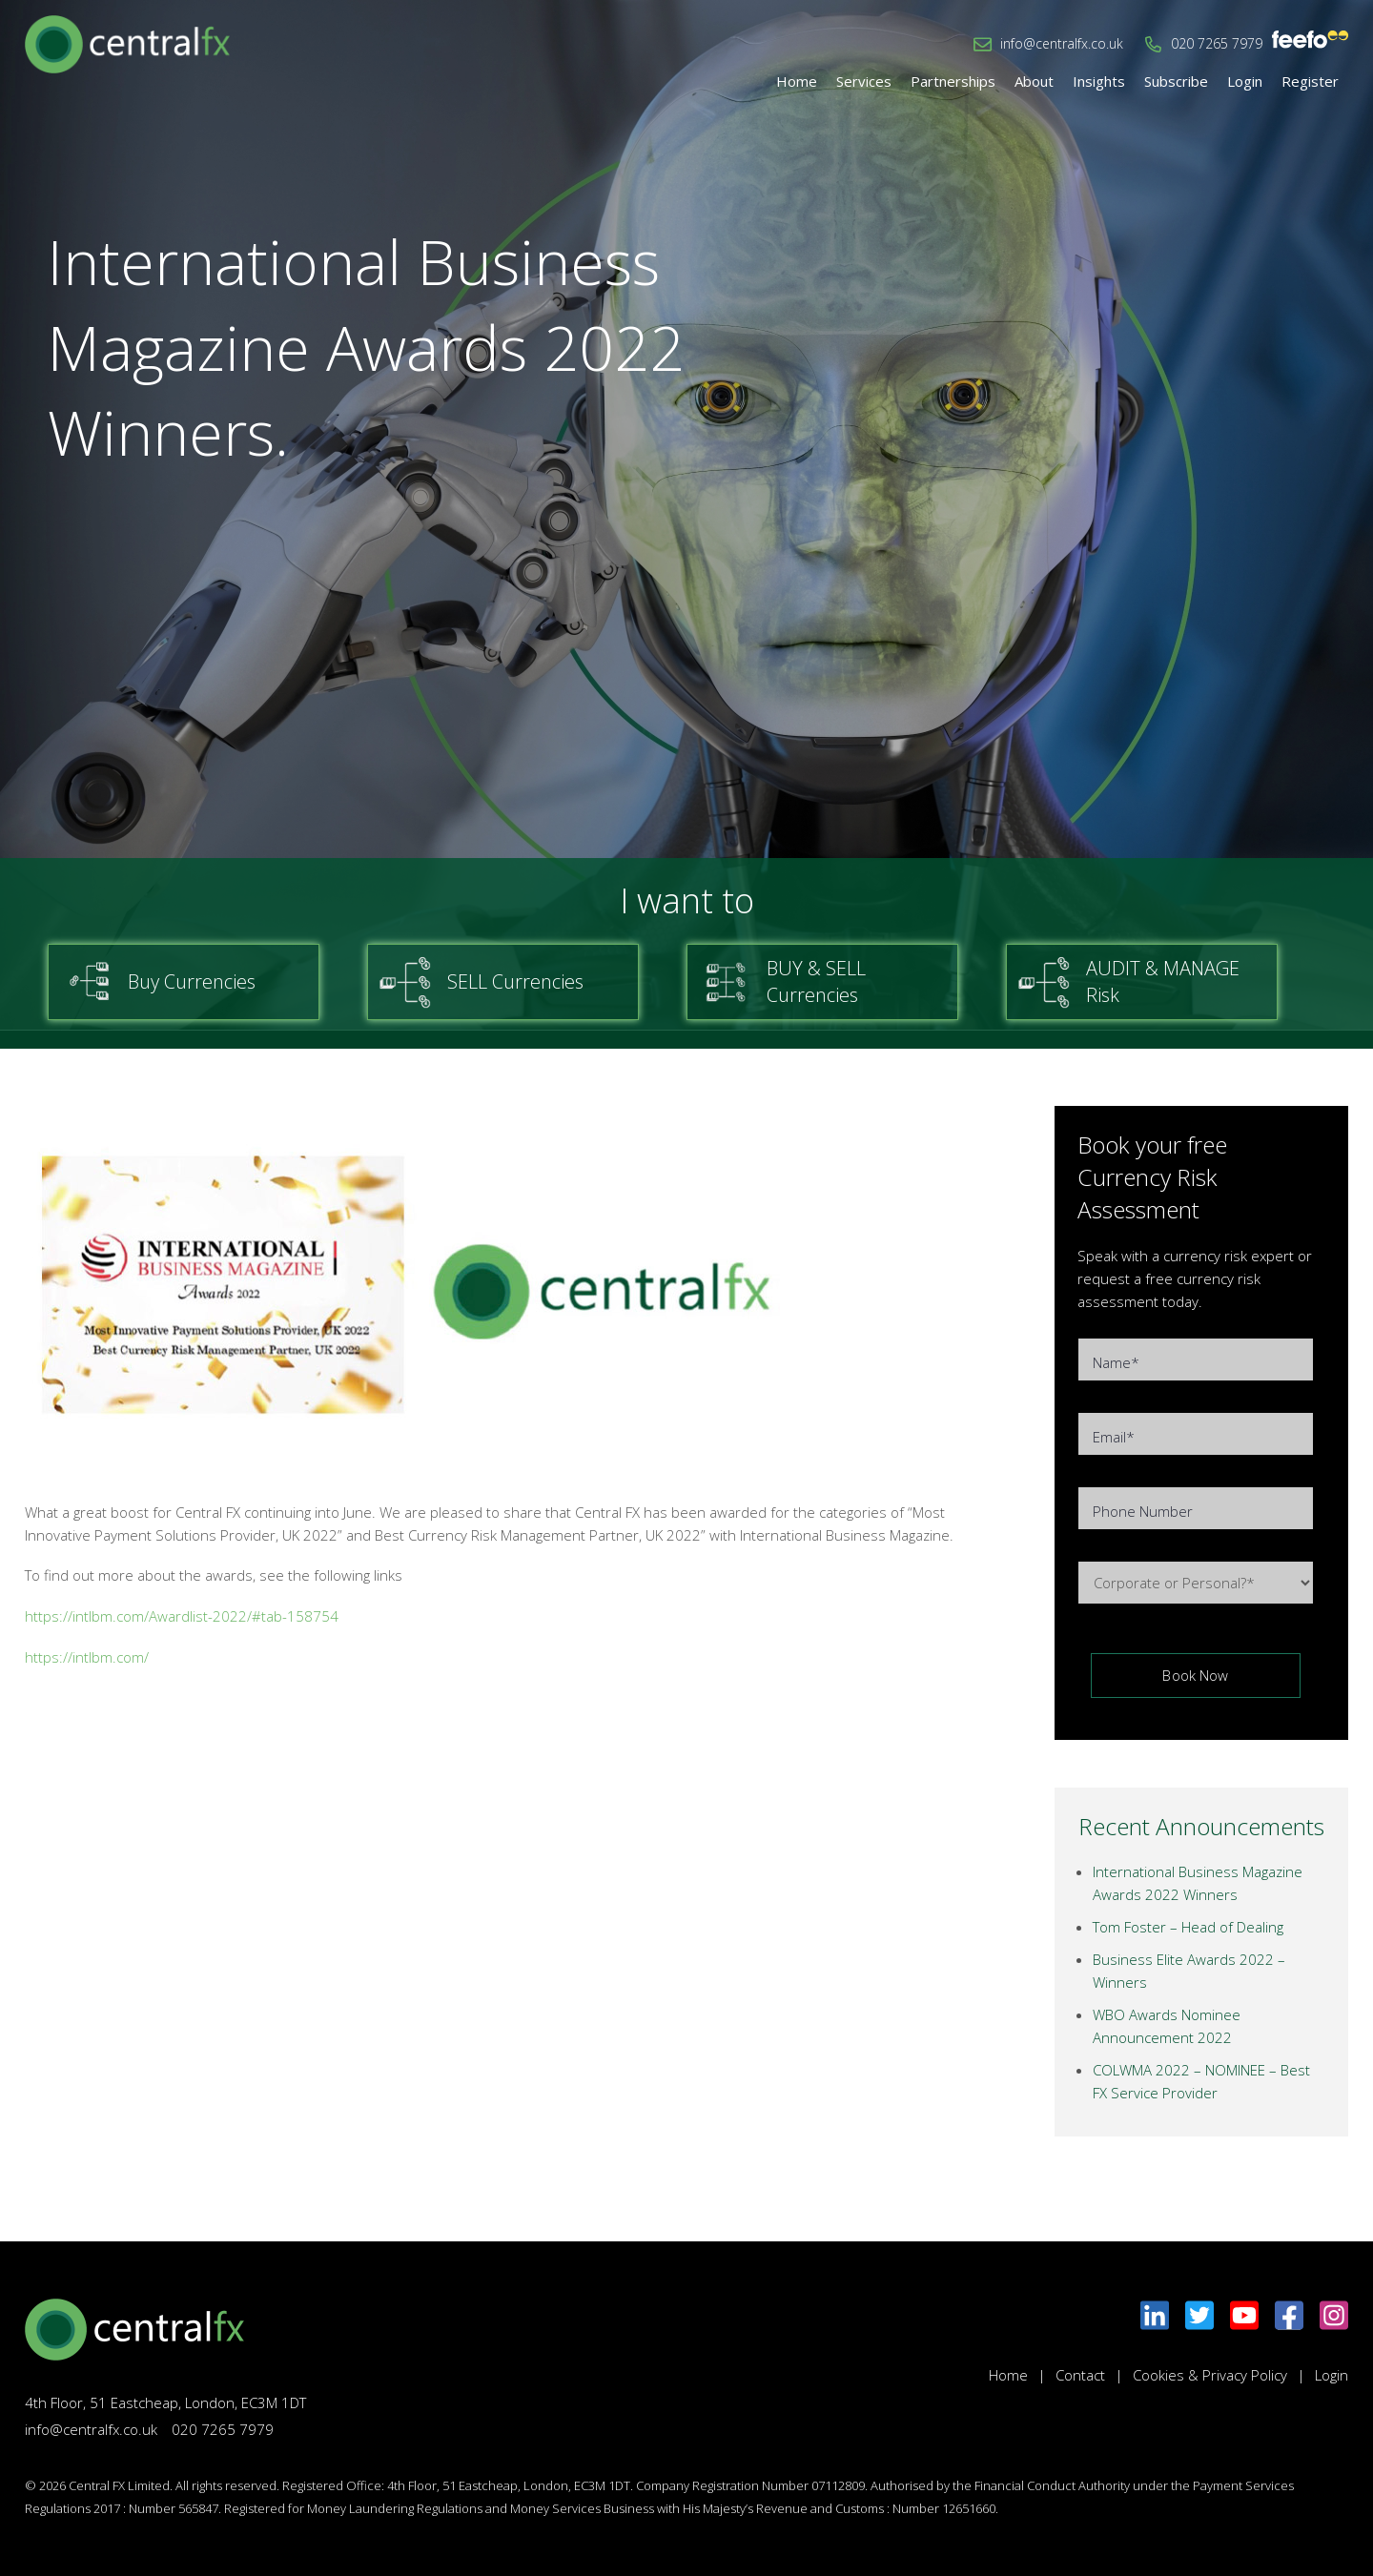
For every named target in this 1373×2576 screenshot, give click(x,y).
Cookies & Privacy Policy (1210, 2374)
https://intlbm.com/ (87, 1656)
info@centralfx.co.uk (1061, 43)
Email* (1114, 1436)
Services (863, 81)
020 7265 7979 (1216, 43)
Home (796, 81)
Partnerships (953, 81)
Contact (1080, 2374)
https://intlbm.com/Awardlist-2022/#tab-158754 (181, 1615)
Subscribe (1176, 81)
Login (1244, 81)
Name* (1116, 1362)
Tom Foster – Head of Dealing (1188, 1926)
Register (1310, 81)
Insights (1099, 81)
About (1034, 81)
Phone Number (1143, 1511)
